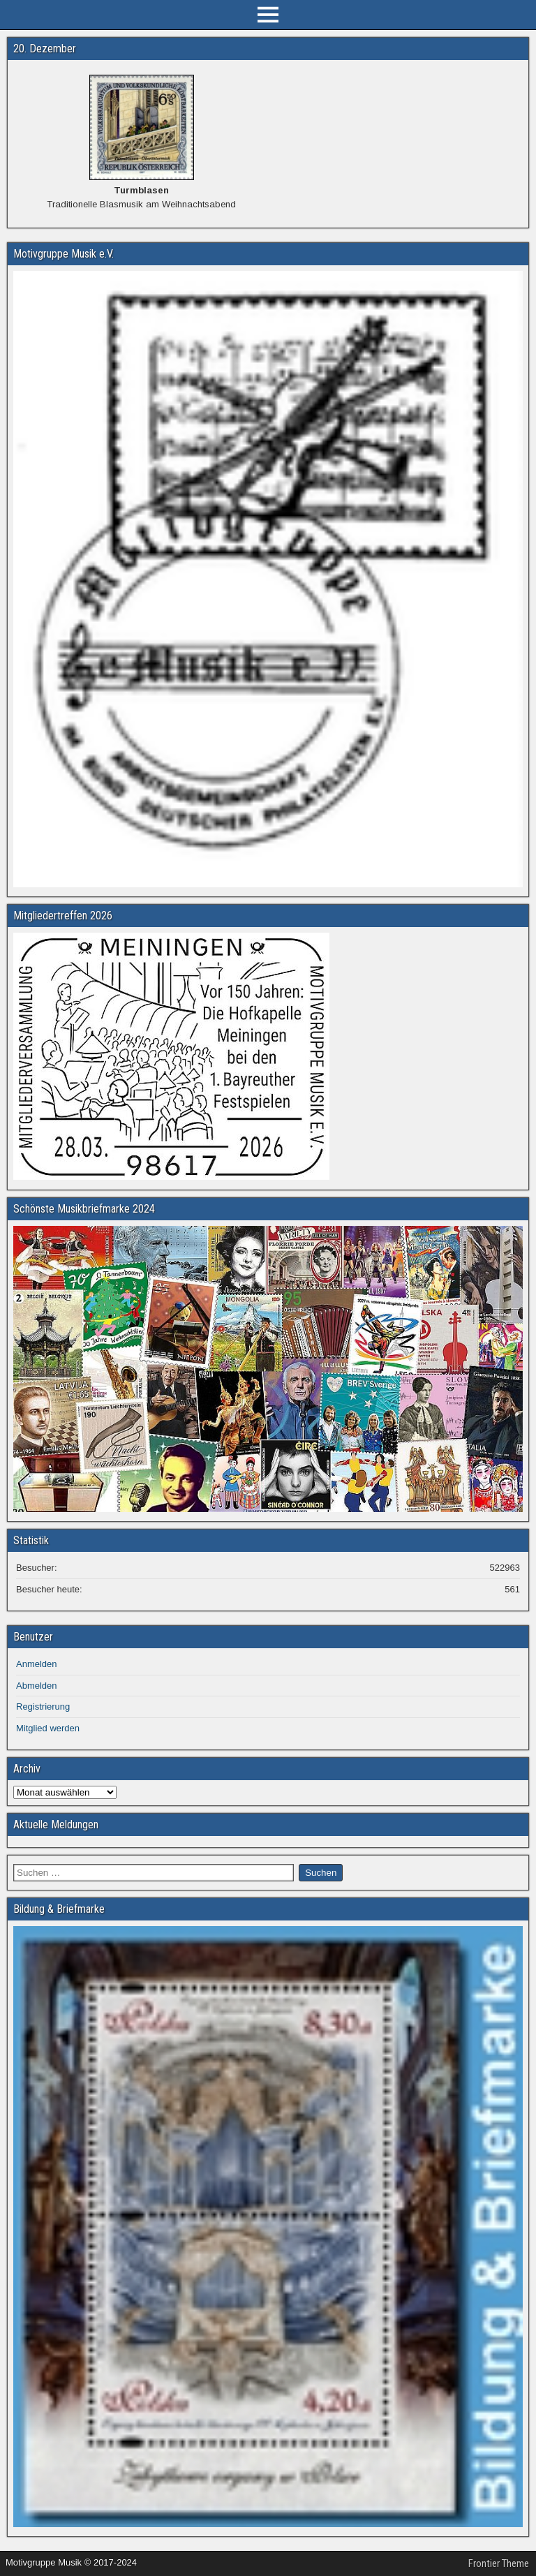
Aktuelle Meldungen (55, 1824)
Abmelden (36, 1685)
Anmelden (36, 1664)
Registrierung (43, 1706)
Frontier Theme (498, 2563)
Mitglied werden (48, 1728)
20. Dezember (44, 48)
